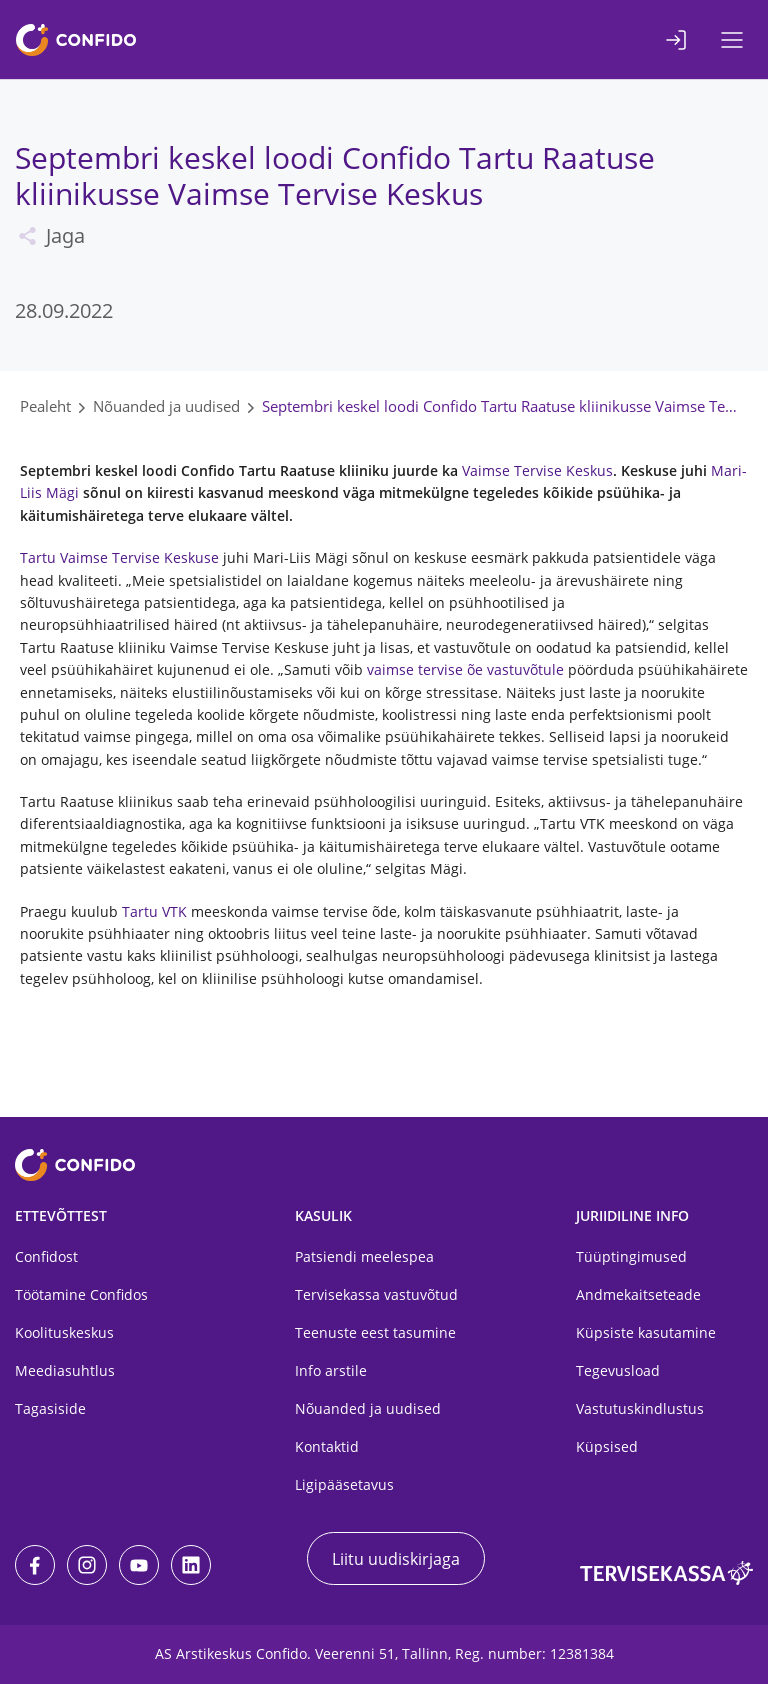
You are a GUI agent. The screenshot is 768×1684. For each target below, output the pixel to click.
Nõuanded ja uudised (166, 406)
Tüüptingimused (631, 1256)
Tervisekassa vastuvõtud (376, 1294)
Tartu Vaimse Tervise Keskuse (119, 557)
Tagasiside (50, 1408)
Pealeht (45, 406)
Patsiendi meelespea (364, 1256)
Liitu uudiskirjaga (396, 1559)
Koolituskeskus (64, 1332)
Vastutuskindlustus (640, 1408)
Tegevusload (618, 1370)
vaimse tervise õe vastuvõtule (465, 669)
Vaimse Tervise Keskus (537, 470)
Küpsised (607, 1446)
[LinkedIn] (191, 1565)
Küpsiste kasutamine (646, 1332)
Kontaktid (327, 1446)
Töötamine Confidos (81, 1294)
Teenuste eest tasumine (375, 1332)
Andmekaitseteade (638, 1294)
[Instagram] (87, 1565)
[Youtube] (139, 1565)
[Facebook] (35, 1565)
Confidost (46, 1256)
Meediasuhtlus (65, 1370)
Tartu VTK (154, 911)
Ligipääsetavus (344, 1484)
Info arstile (331, 1370)
